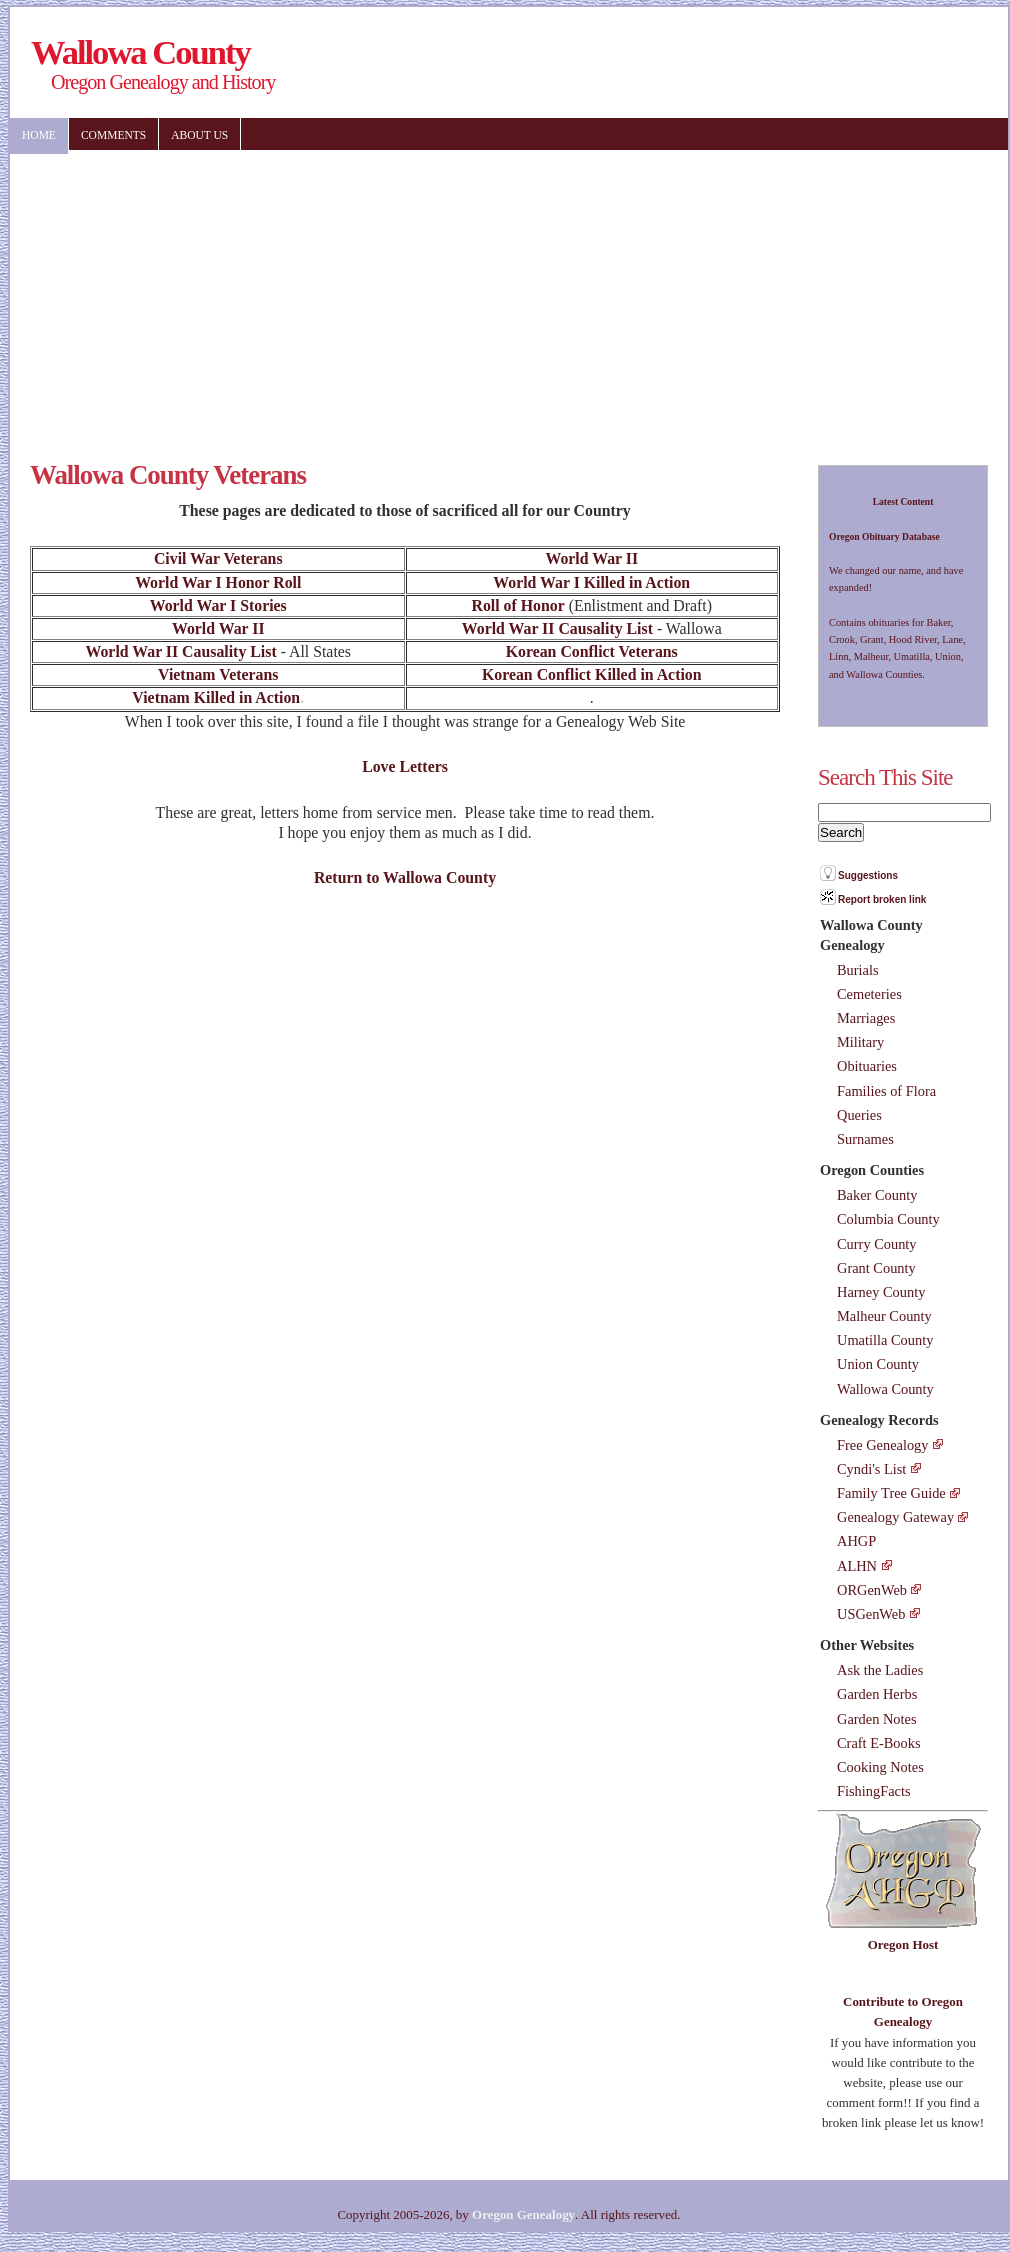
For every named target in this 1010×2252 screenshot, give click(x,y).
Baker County (877, 1195)
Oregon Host (903, 1944)
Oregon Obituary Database (884, 536)
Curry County (877, 1244)
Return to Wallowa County (405, 877)
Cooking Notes (880, 1767)
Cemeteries (869, 994)
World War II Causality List (557, 628)
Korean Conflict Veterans (592, 651)
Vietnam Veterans (218, 674)
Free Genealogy (883, 1445)
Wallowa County (885, 1389)
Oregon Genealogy (523, 2214)
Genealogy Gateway (895, 1517)
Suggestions (868, 875)
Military (860, 1042)
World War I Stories (218, 605)
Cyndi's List (871, 1469)
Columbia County (888, 1219)
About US (199, 135)
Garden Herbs (877, 1694)
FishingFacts (874, 1791)
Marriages (866, 1018)
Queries (859, 1115)
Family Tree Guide (891, 1493)
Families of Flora (886, 1091)
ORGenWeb (872, 1590)
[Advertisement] (428, 295)
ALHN (857, 1566)
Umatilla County (885, 1340)
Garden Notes (877, 1719)
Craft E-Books (879, 1743)
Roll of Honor (518, 605)
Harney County (881, 1292)
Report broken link (882, 899)
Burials (858, 970)
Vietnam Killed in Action (216, 697)
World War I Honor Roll (218, 582)
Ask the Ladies (880, 1670)
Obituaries (867, 1066)
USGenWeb (871, 1614)
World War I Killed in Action (591, 582)
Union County (878, 1364)
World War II (591, 558)
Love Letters (405, 766)
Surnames (865, 1139)
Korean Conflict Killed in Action (592, 674)
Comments (113, 135)
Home (39, 135)
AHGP (856, 1541)
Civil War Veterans (218, 558)
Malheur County (884, 1316)
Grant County (876, 1268)
